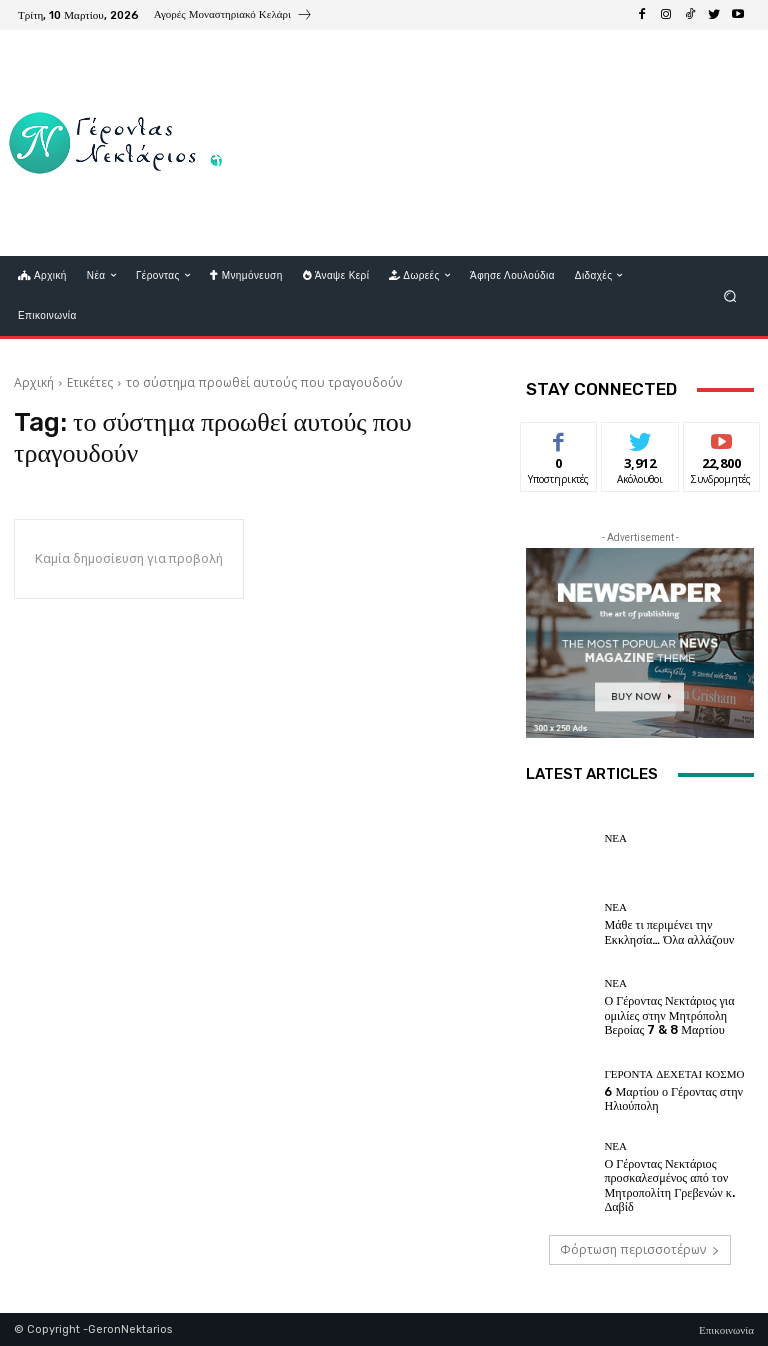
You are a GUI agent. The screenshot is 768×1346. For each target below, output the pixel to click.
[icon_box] (233, 17)
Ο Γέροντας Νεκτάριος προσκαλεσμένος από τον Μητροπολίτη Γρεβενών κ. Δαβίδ (678, 1182)
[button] (730, 295)
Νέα (615, 838)
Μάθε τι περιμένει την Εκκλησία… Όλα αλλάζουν (663, 932)
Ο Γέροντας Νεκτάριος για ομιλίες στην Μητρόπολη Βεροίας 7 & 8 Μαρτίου (663, 1015)
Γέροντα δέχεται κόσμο (674, 1075)
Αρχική (34, 382)
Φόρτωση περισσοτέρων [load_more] (640, 1249)
